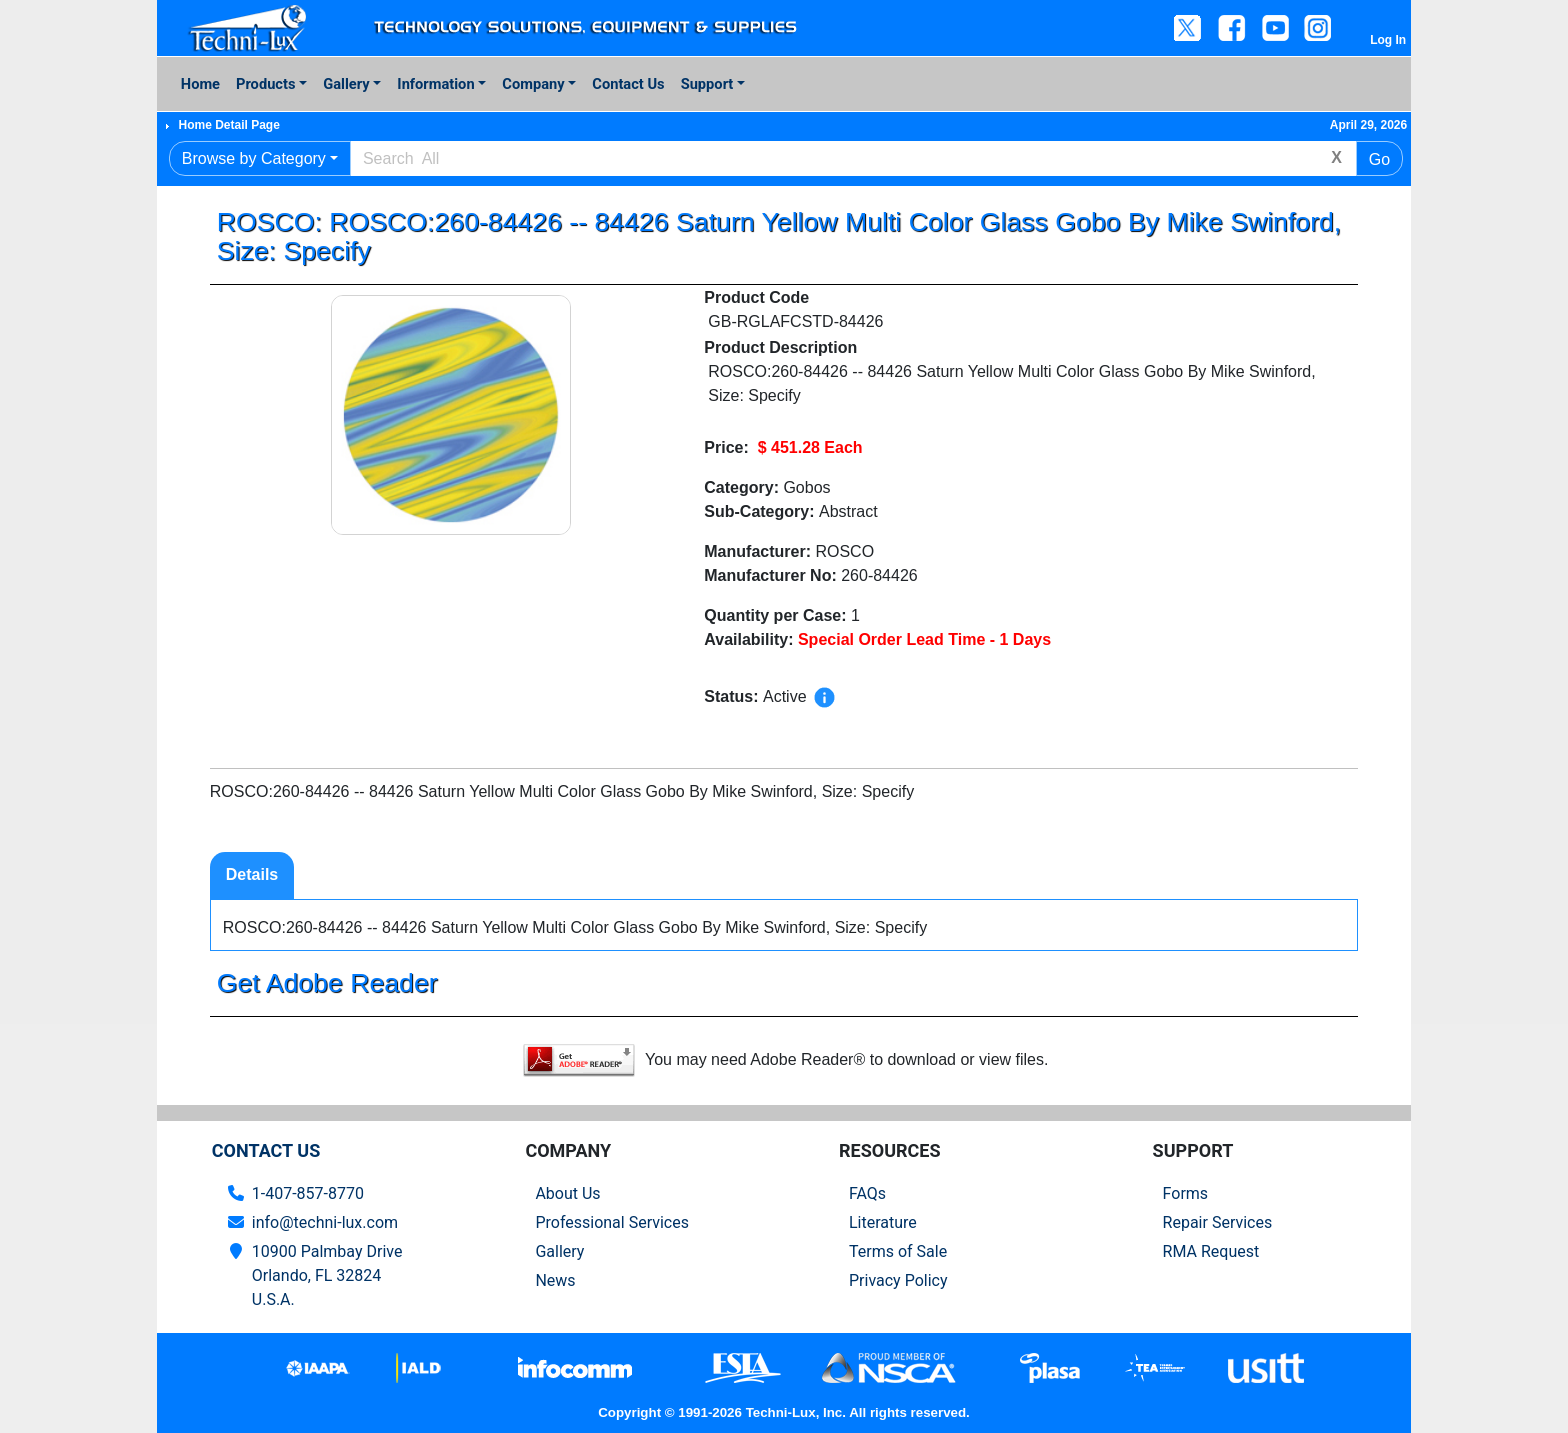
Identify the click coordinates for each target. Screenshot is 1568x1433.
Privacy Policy (898, 1280)
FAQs (867, 1193)
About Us (567, 1193)
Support (707, 84)
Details (252, 874)
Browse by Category (254, 158)
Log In (1388, 40)
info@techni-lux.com (325, 1222)
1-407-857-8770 (308, 1193)
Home (200, 84)
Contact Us (628, 84)
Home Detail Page (228, 125)
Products (265, 84)
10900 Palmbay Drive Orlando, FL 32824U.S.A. (327, 1275)
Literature (883, 1222)
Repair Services (1218, 1222)
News (555, 1280)
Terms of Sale (898, 1251)
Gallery (346, 84)
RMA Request (1211, 1251)
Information (435, 84)
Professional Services (612, 1222)
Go (1379, 159)
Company (533, 84)
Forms (1186, 1193)
